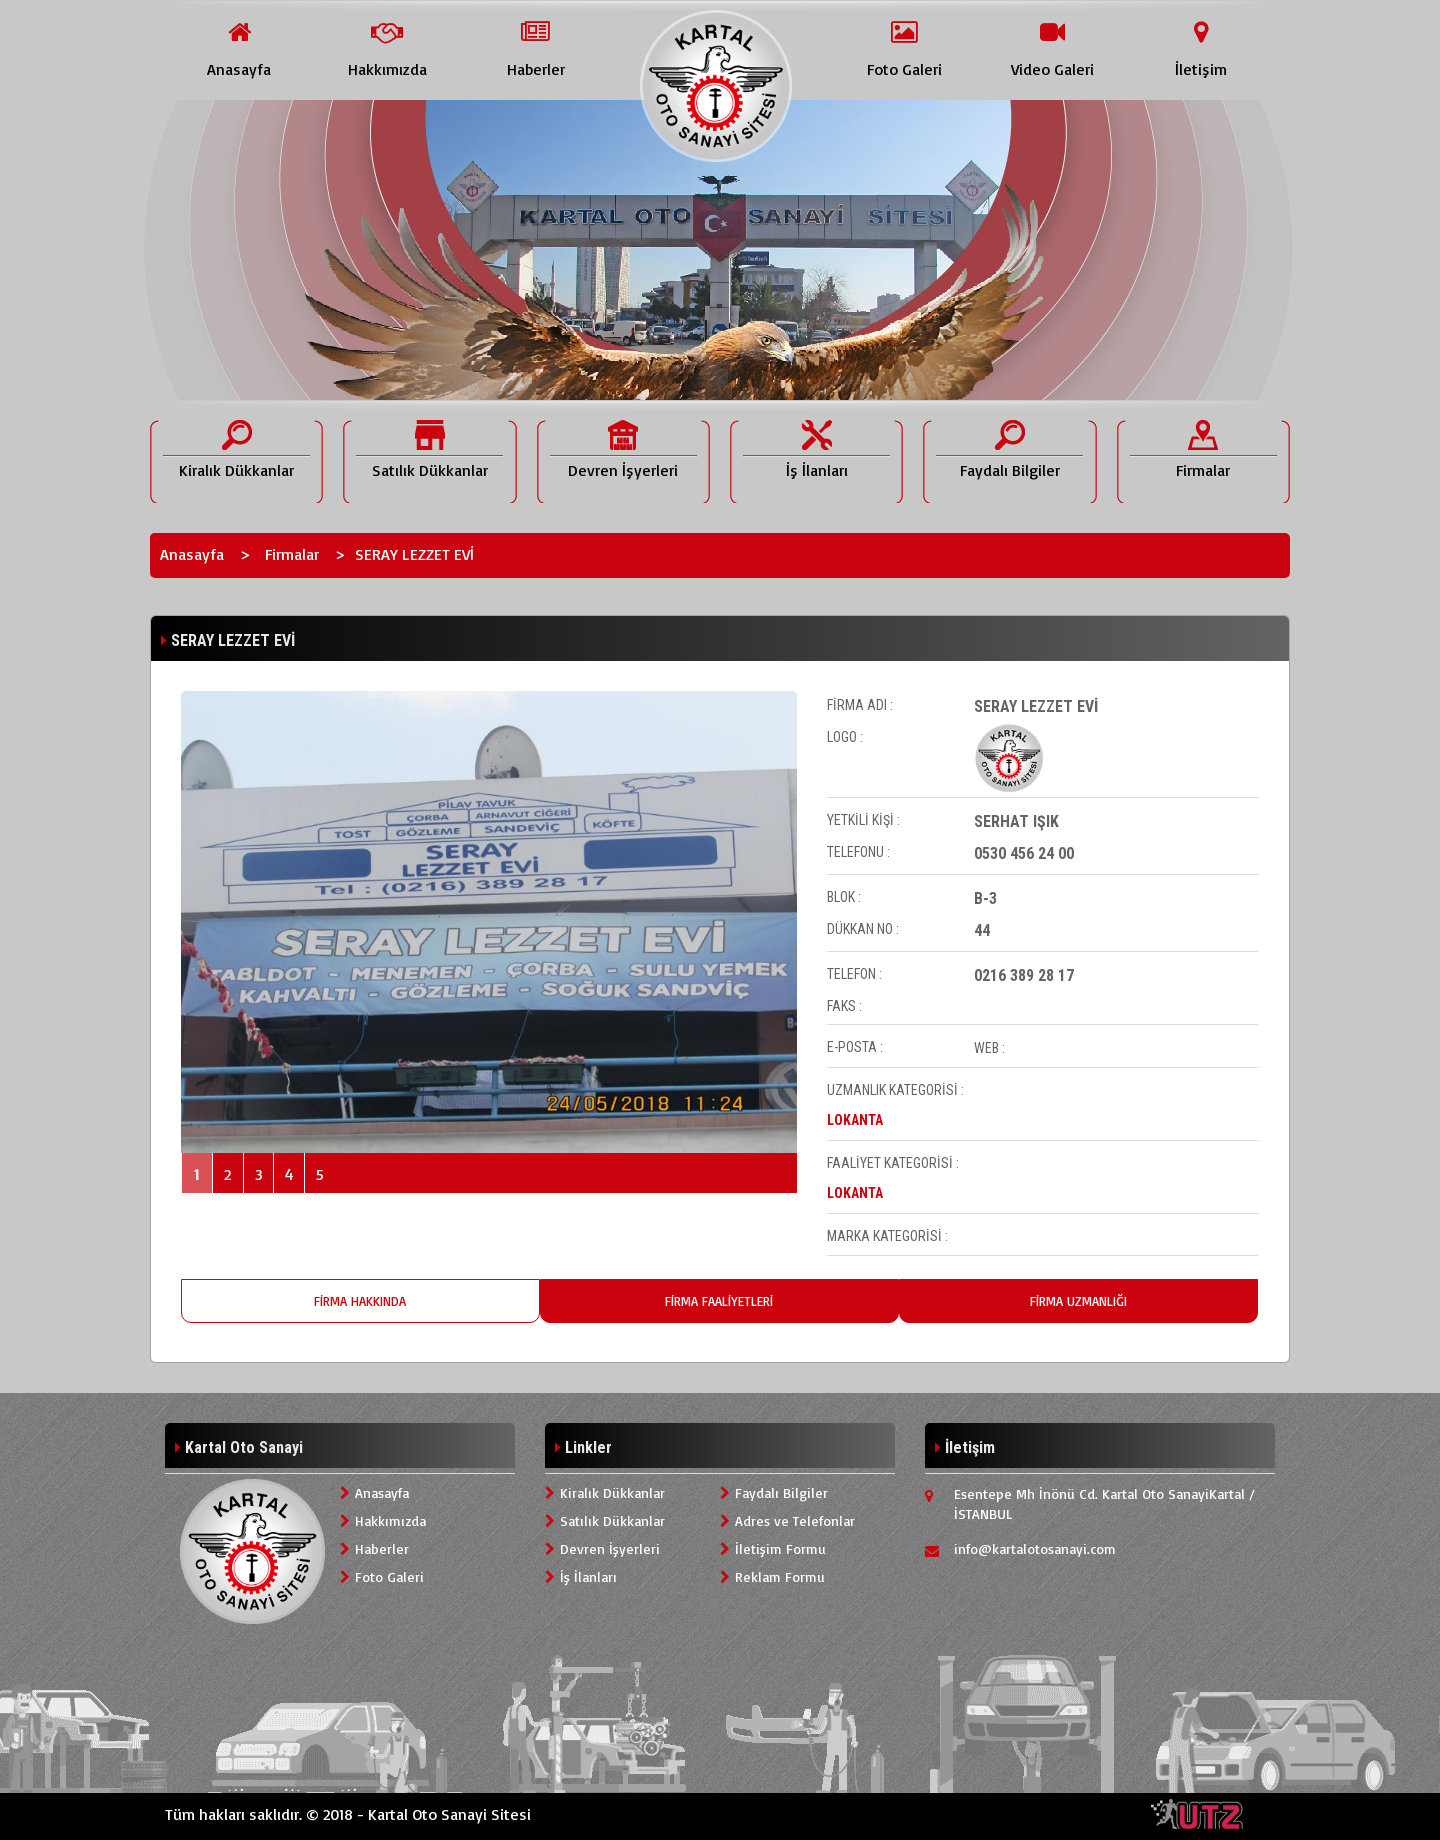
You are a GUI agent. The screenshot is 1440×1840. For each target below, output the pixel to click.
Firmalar (292, 554)
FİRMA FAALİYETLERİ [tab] (719, 1301)
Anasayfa (192, 554)
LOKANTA (855, 1120)
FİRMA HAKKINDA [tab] (360, 1301)
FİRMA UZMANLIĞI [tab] (1078, 1301)
